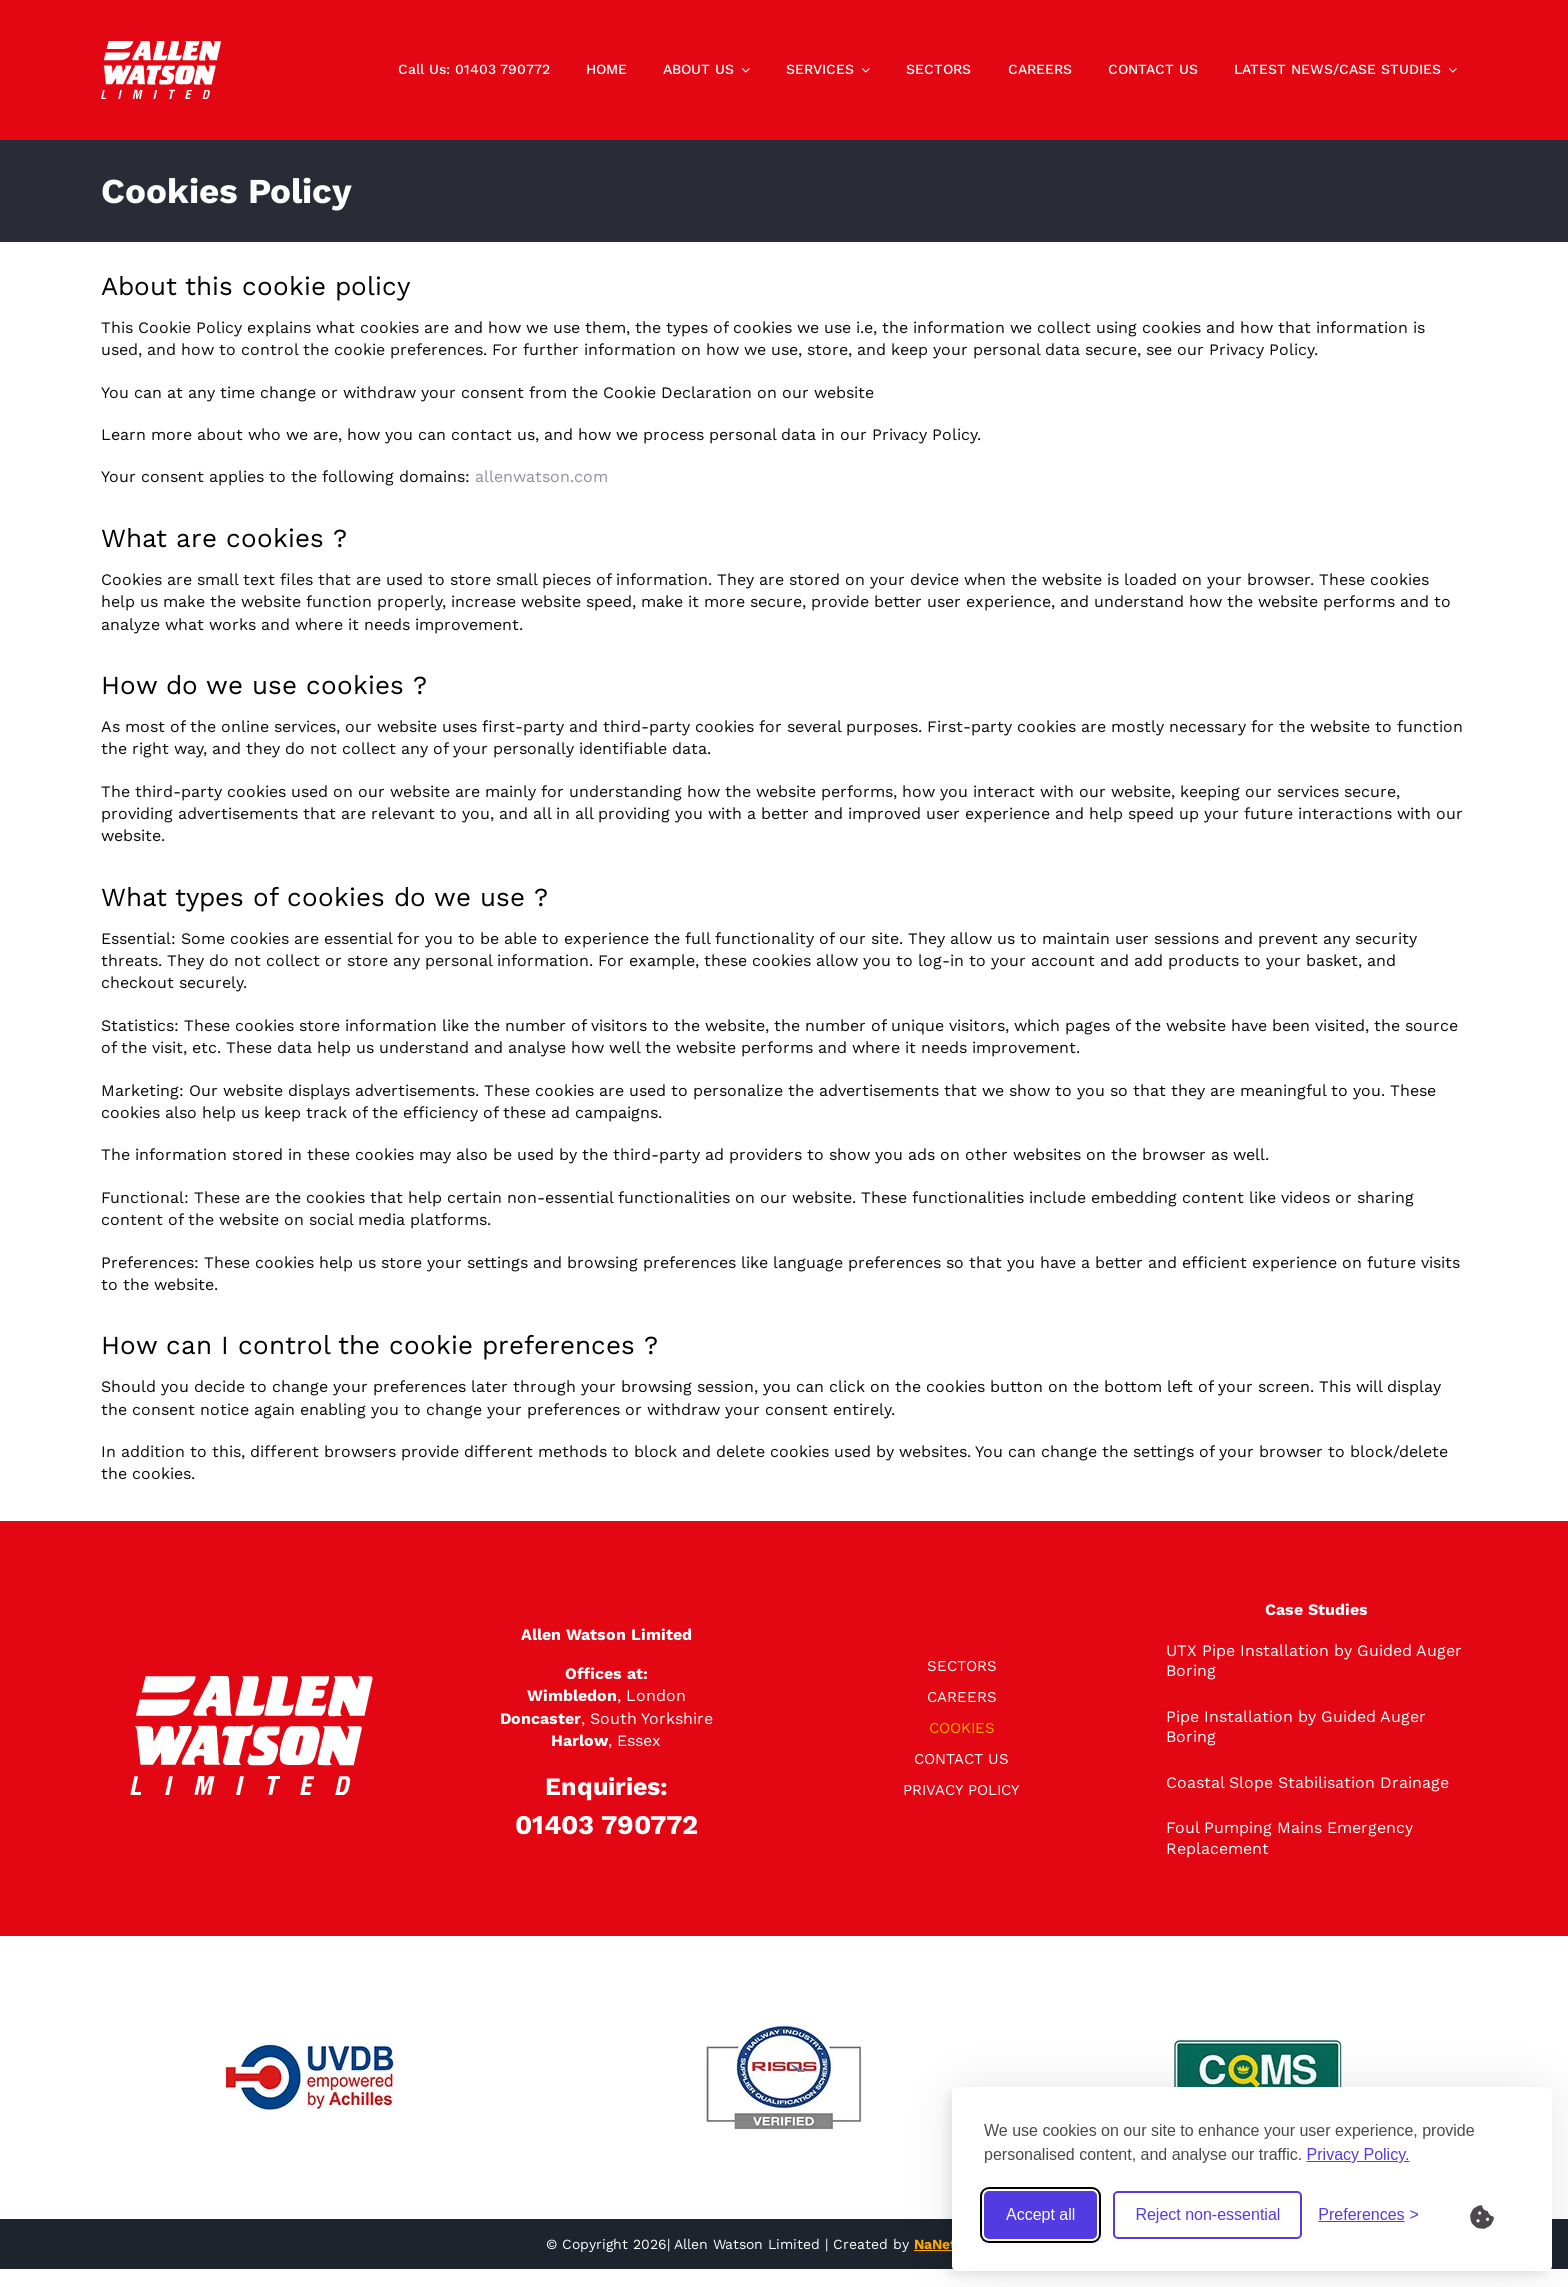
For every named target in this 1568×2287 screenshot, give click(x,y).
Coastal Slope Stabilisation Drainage (1307, 1782)
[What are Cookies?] (1495, 2215)
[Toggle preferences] (1368, 2215)
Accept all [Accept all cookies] (1040, 2214)
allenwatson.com (541, 476)
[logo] (161, 48)
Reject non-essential (1207, 2214)
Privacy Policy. (1358, 2154)
